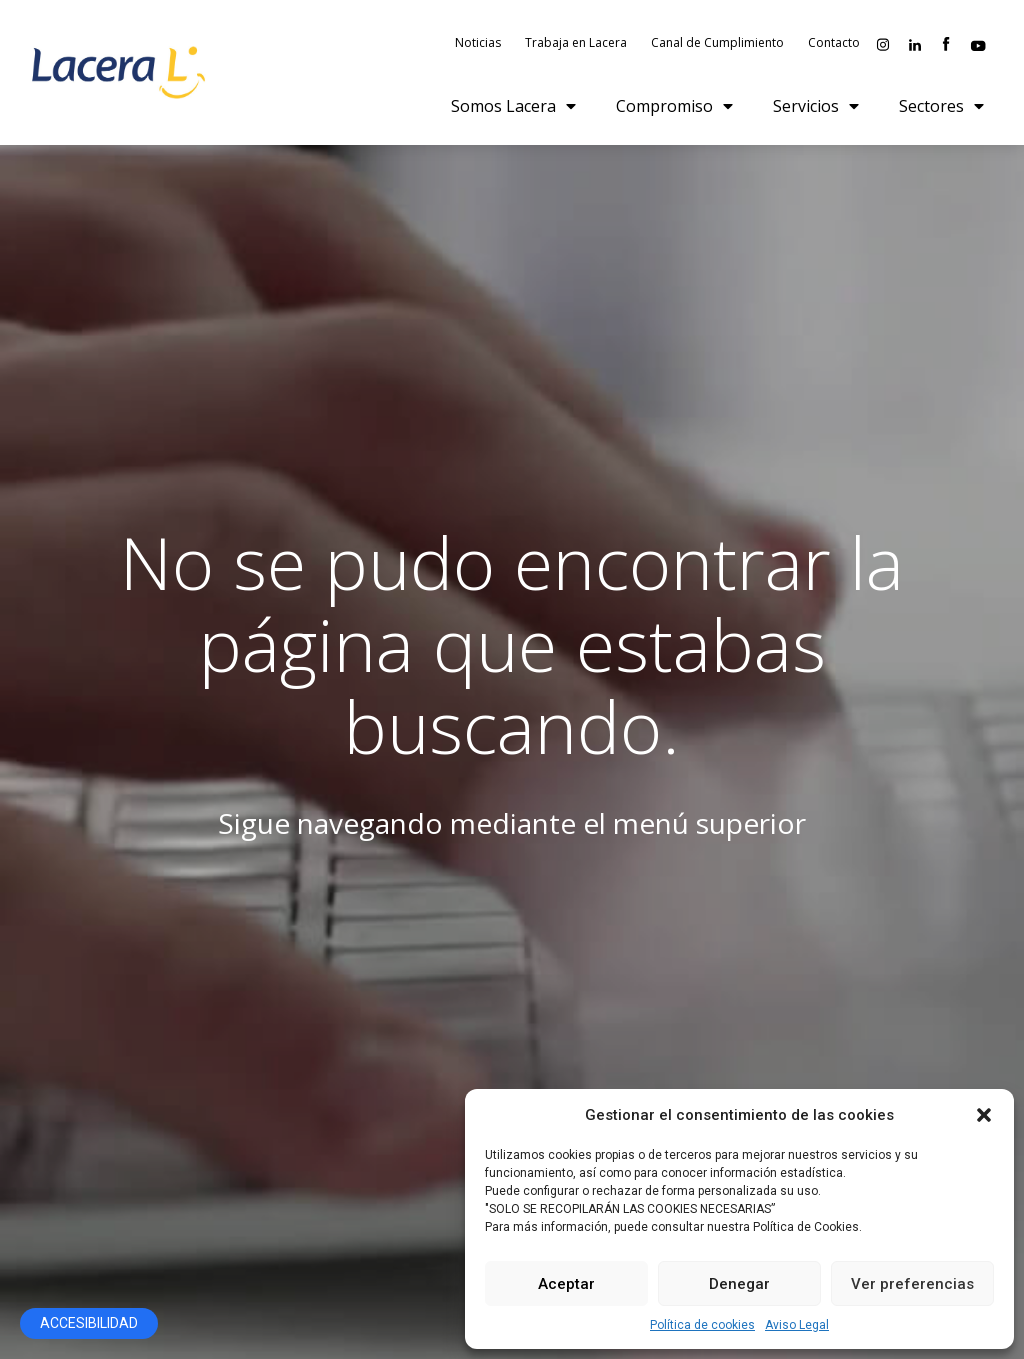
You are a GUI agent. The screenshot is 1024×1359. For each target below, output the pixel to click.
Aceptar (566, 1284)
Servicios (816, 109)
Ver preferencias (912, 1284)
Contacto (834, 44)
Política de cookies (702, 1325)
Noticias (478, 44)
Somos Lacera (513, 109)
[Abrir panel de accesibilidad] (89, 1323)
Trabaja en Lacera (576, 44)
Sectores (941, 109)
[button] (984, 1115)
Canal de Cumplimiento (717, 44)
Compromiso (674, 109)
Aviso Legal (797, 1325)
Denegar (739, 1284)
